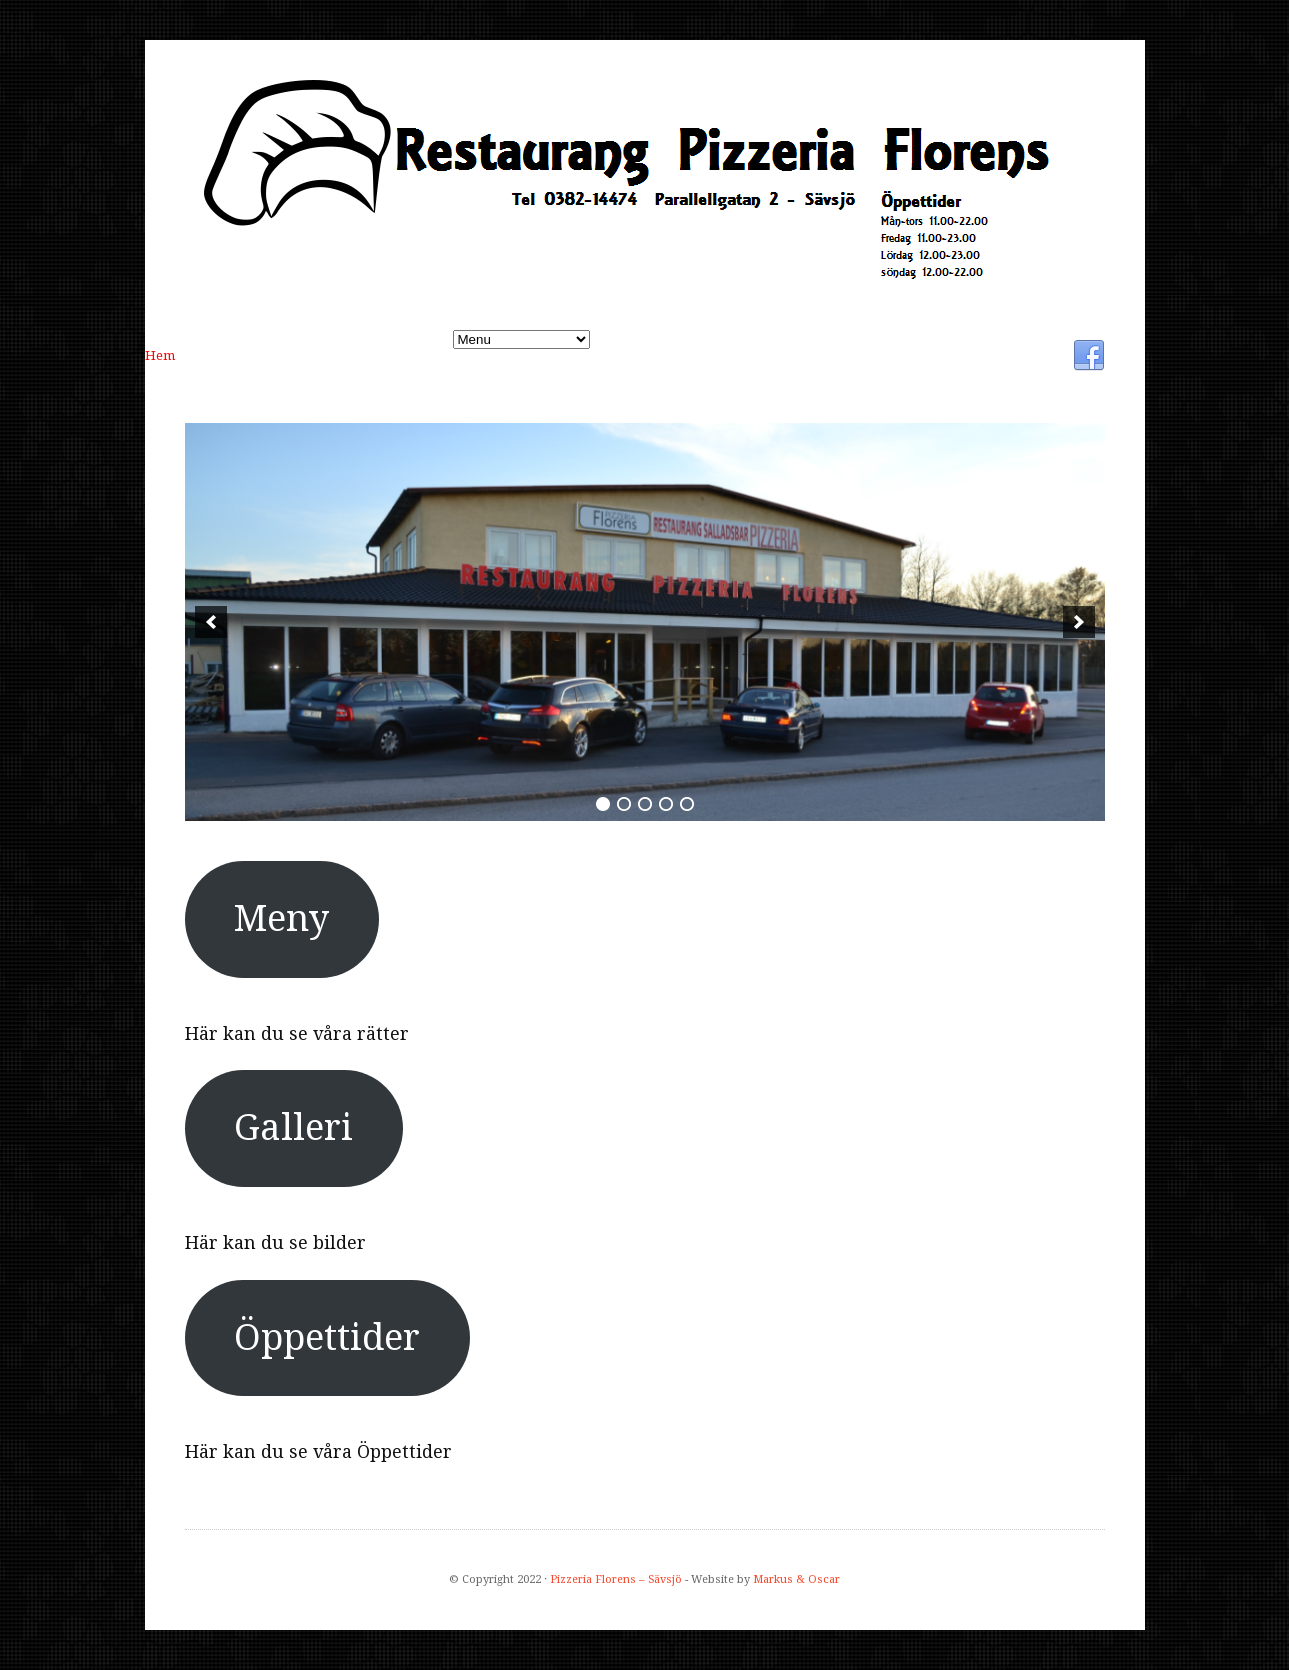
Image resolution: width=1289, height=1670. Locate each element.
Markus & (780, 1579)
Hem (160, 355)
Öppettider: (416, 355)
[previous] (211, 622)
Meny (236, 355)
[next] (1079, 622)
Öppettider (327, 1337)
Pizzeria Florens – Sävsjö (616, 1579)
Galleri (319, 355)
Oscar (824, 1579)
